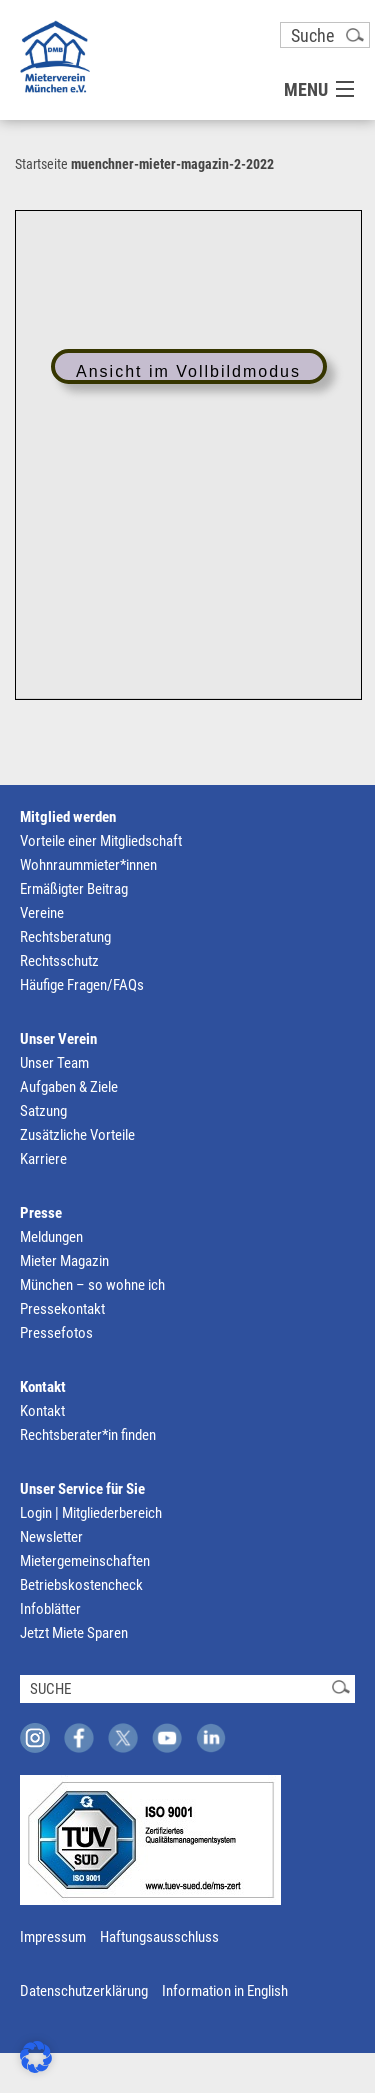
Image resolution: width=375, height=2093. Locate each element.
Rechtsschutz (59, 961)
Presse (41, 1213)
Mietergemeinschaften (85, 1561)
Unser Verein (58, 1039)
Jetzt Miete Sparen (74, 1633)
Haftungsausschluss (159, 1937)
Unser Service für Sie (82, 1489)
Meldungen (51, 1237)
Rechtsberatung (65, 937)
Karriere (43, 1159)
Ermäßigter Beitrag (74, 889)
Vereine (42, 913)
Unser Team (54, 1063)
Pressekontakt (62, 1309)
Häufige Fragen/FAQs (82, 985)
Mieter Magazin (64, 1261)
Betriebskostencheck (81, 1585)
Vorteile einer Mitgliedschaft (101, 841)
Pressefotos (56, 1333)
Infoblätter (50, 1609)
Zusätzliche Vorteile (77, 1135)
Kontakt (43, 1387)
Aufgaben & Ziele (69, 1087)
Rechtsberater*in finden (88, 1435)
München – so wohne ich (92, 1285)
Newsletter (51, 1537)
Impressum (53, 1937)
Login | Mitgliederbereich (91, 1513)
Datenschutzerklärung (84, 1991)
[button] (36, 2057)
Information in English (225, 1991)
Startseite (41, 164)
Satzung (43, 1111)
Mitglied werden (68, 817)
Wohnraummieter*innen (88, 865)
